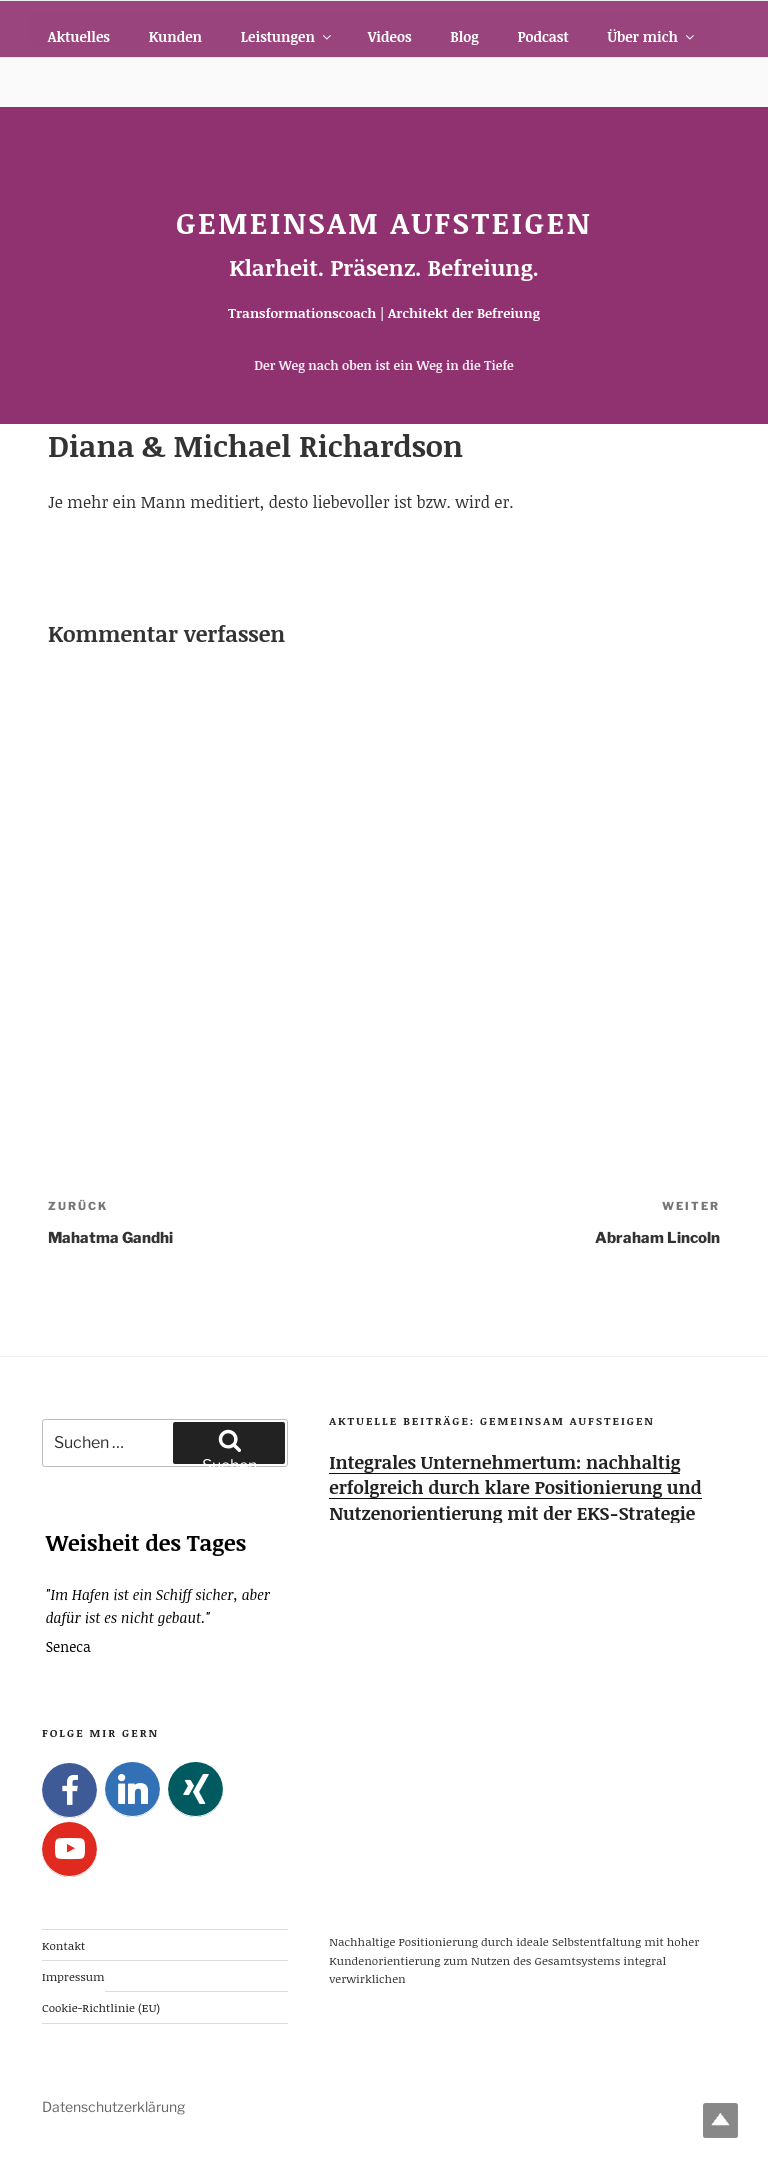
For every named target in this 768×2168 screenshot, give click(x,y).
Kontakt (63, 1944)
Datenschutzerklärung (113, 2106)
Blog (464, 36)
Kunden (175, 36)
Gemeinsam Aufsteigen (384, 222)
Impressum (73, 1976)
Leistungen (287, 36)
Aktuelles (79, 36)
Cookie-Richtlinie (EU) (101, 2007)
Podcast (542, 36)
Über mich (652, 36)
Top (720, 2120)
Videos (390, 36)
